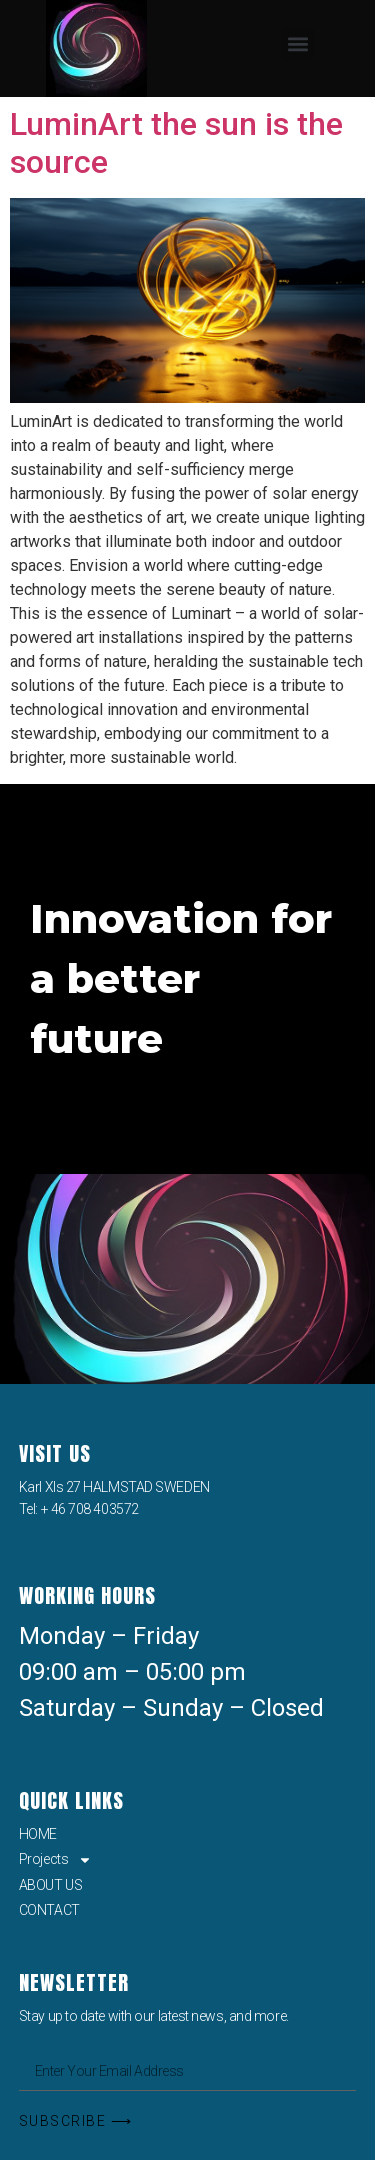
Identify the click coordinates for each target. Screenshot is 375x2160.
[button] (298, 43)
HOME (38, 1834)
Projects (55, 1859)
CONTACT (49, 1910)
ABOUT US (50, 1885)
